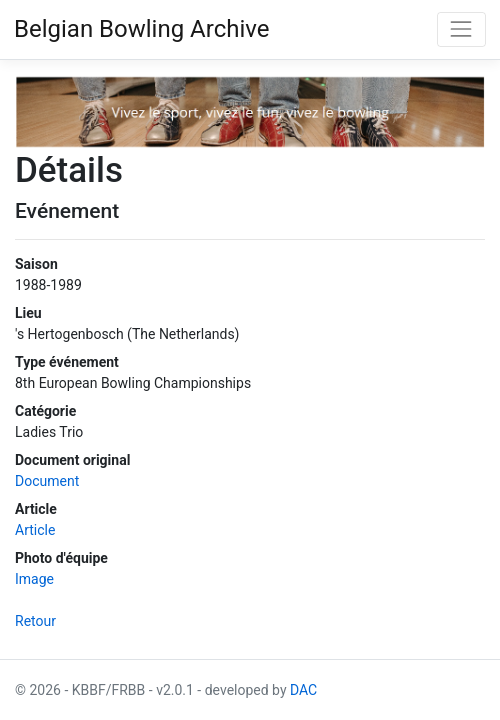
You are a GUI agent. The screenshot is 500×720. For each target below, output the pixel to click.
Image (34, 579)
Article (35, 530)
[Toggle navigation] (461, 29)
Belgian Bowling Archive (142, 29)
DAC (303, 690)
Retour (35, 621)
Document (47, 481)
